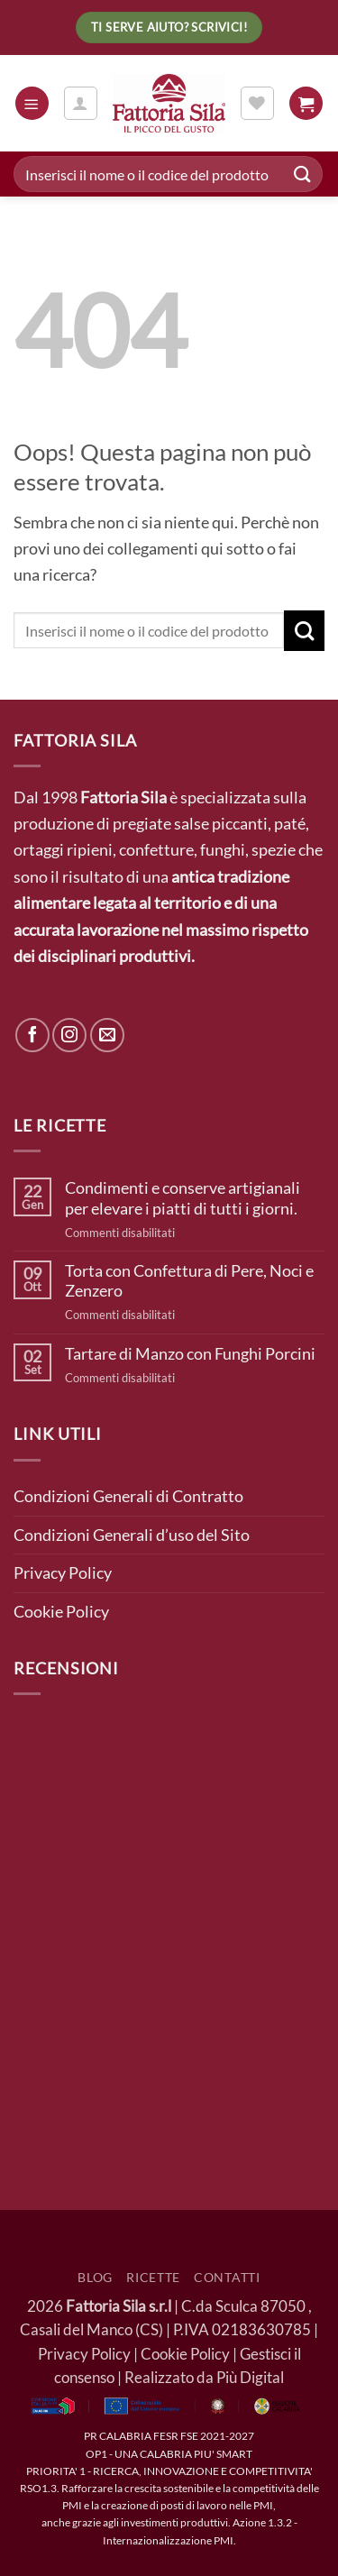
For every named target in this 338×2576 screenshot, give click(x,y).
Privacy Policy (63, 1572)
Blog (95, 2277)
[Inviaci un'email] (107, 1035)
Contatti (227, 2277)
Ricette (153, 2277)
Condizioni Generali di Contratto (128, 1496)
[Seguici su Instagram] (69, 1035)
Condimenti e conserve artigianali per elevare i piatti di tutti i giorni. (182, 1197)
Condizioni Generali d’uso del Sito (132, 1535)
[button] (32, 103)
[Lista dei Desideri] (257, 103)
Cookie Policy (61, 1611)
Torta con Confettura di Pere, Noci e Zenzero (189, 1280)
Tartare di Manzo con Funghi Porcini (190, 1353)
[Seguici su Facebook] (32, 1035)
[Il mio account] (80, 103)
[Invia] (303, 173)
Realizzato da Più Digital (204, 2378)
